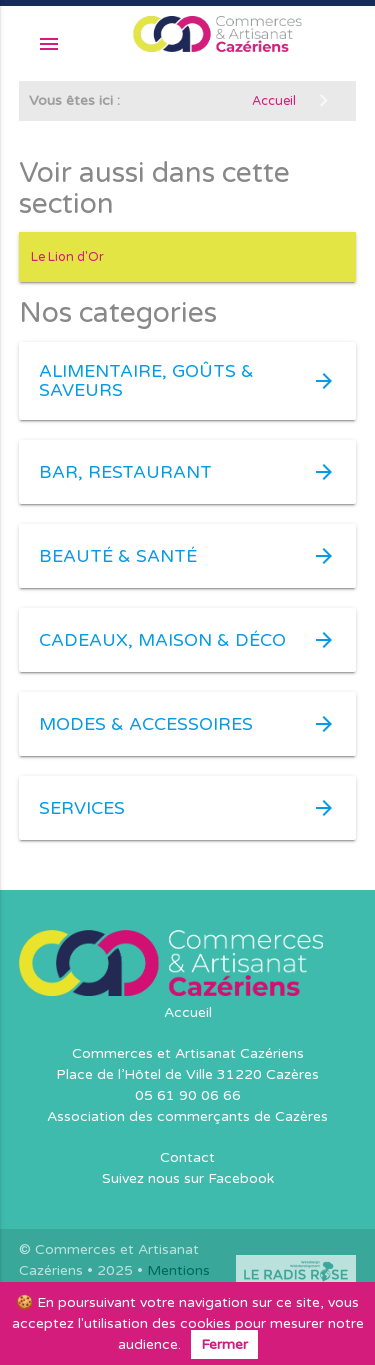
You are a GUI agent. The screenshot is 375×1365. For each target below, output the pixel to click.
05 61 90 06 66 (188, 1095)
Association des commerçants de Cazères (187, 1116)
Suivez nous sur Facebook (188, 1178)
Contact (187, 1157)
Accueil (188, 1012)
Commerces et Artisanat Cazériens (188, 1053)
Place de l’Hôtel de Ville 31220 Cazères (187, 1074)
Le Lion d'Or (67, 257)
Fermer (224, 1344)
